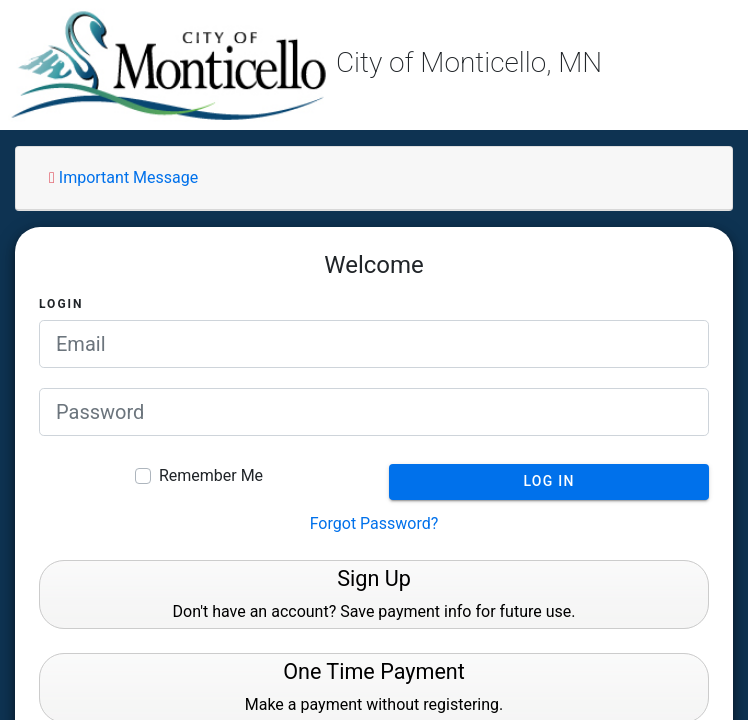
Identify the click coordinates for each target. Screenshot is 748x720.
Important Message (123, 177)
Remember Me (211, 475)
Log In (548, 481)
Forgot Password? (374, 523)
